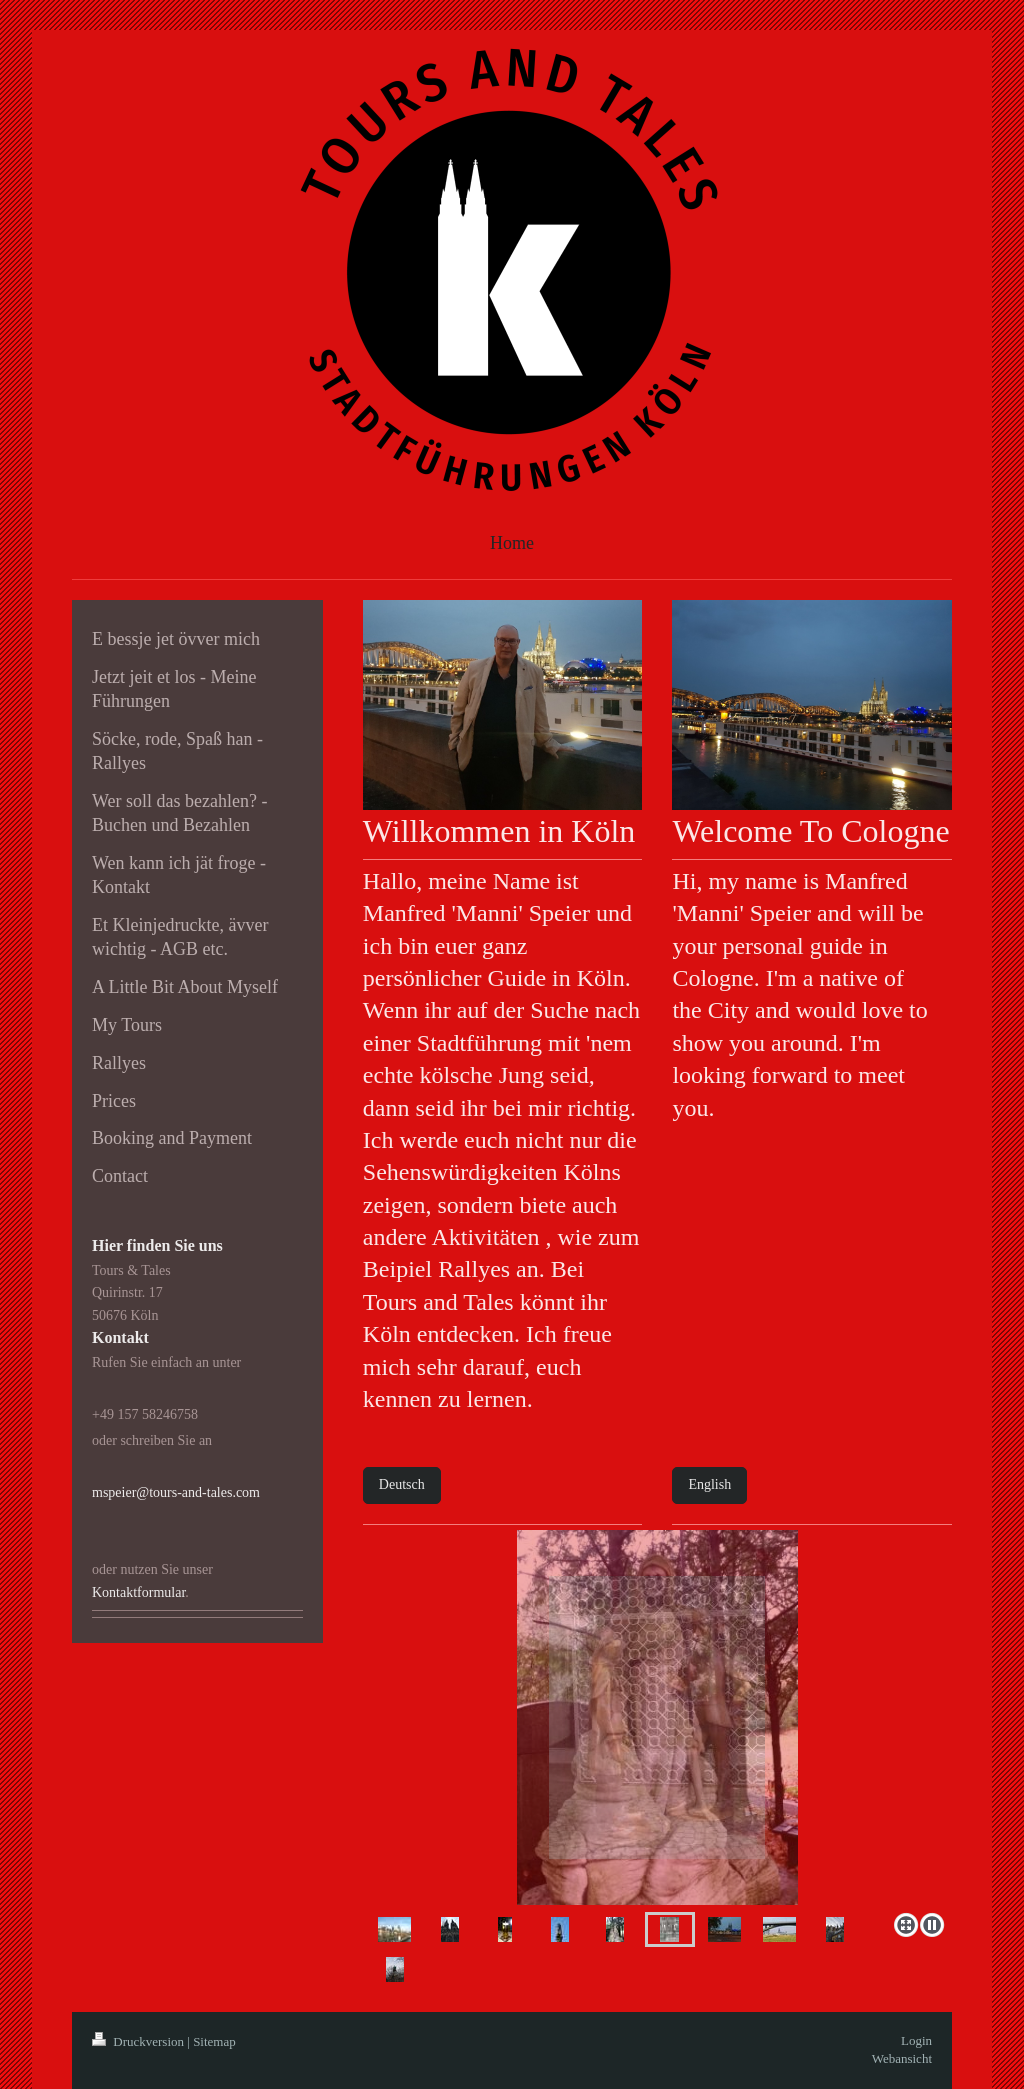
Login (916, 2040)
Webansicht (902, 2058)
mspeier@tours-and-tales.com (176, 1492)
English (709, 1484)
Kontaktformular (138, 1592)
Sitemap (214, 2041)
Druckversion (139, 2041)
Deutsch (402, 1484)
